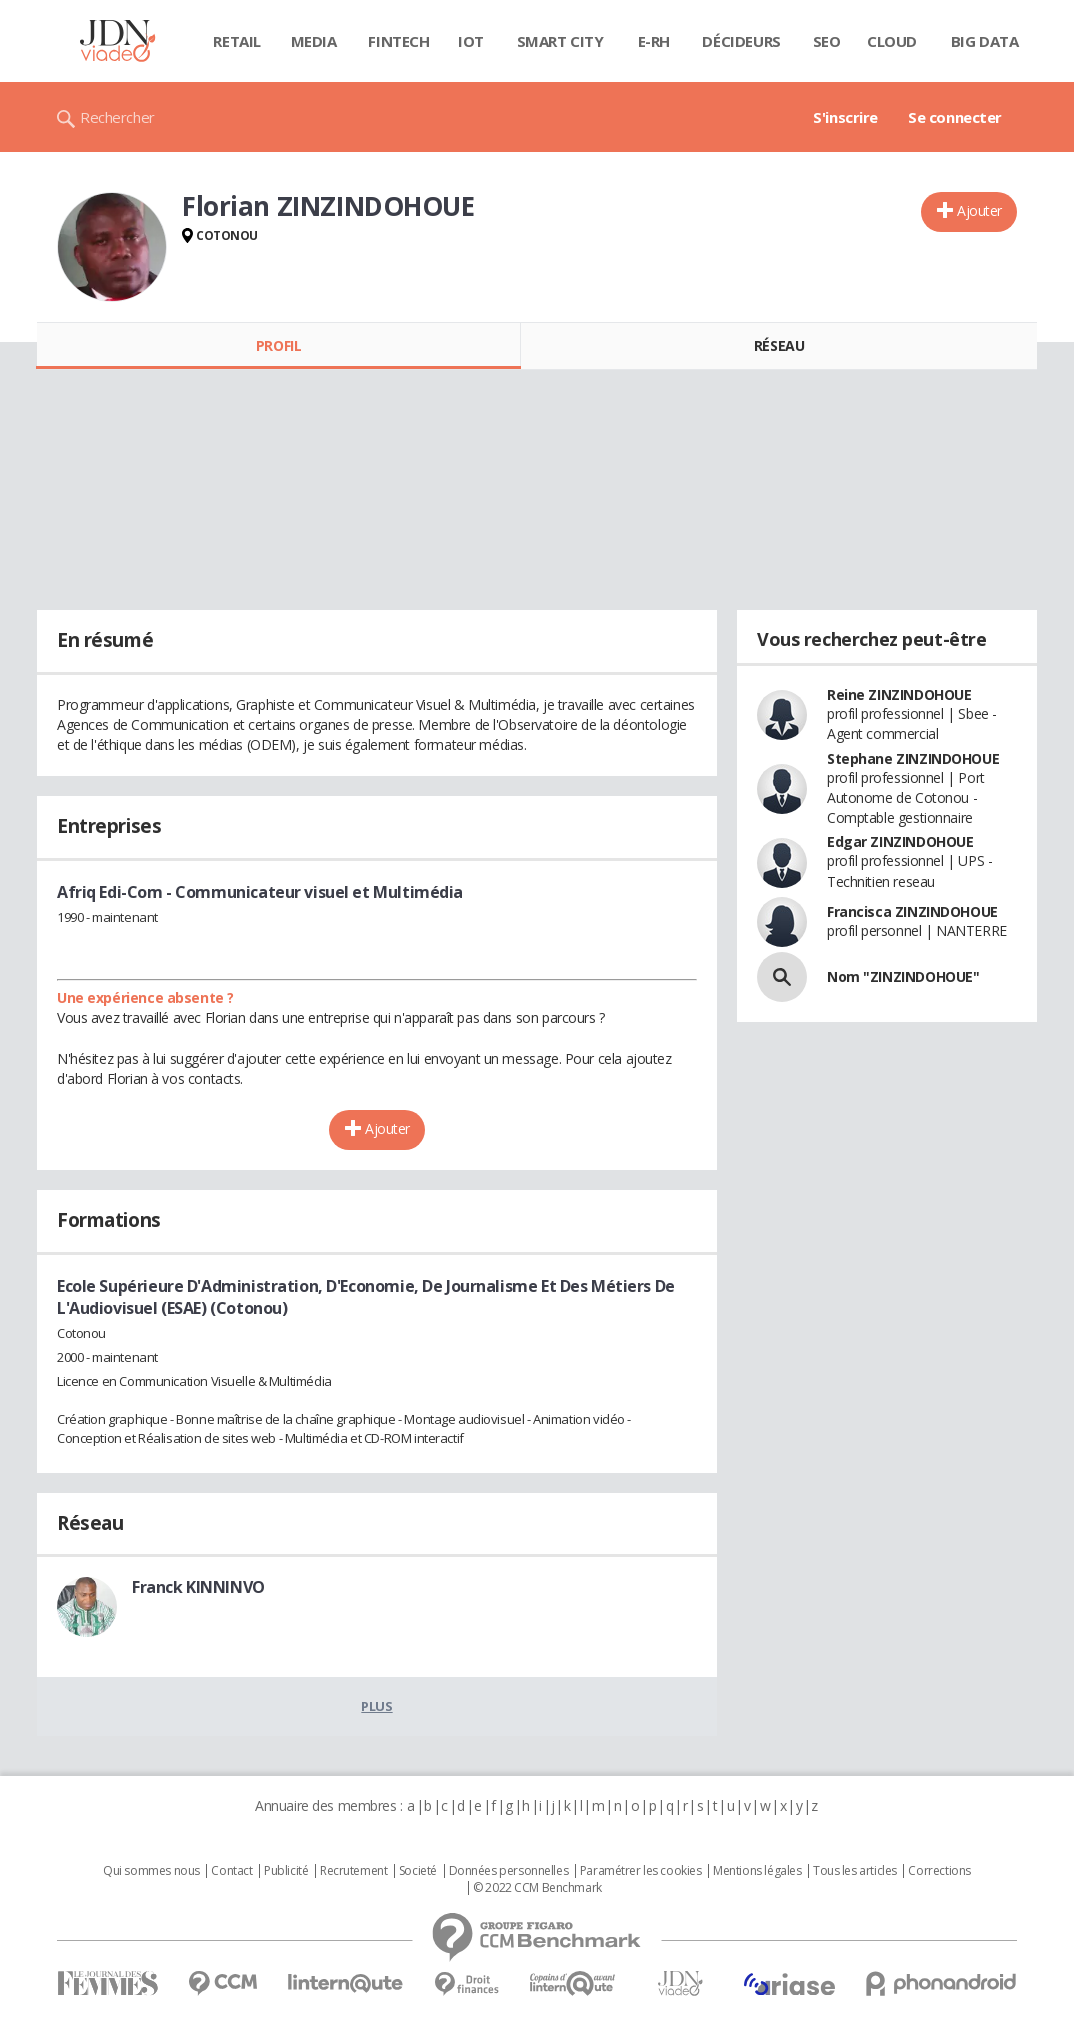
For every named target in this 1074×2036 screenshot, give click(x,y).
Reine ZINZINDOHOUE (899, 694)
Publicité (286, 1871)
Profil (278, 345)
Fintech (398, 41)
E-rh (654, 41)
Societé (418, 1871)
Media (314, 41)
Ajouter (979, 210)
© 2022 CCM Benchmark (537, 1888)
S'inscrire (845, 117)
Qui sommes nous (151, 1871)
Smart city (560, 41)
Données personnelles (509, 1871)
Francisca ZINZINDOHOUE (912, 911)
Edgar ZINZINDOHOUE (900, 841)
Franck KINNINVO (198, 1587)
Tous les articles (855, 1871)
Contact (231, 1871)
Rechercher (117, 117)
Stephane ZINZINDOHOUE (913, 758)
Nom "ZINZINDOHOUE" (903, 976)
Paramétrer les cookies (641, 1871)
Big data (985, 41)
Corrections (939, 1871)
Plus (376, 1706)
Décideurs (741, 41)
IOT (471, 41)
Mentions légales (757, 1871)
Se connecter (955, 117)
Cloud (892, 41)
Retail (236, 41)
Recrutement (353, 1871)
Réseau (779, 345)
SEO (827, 41)
